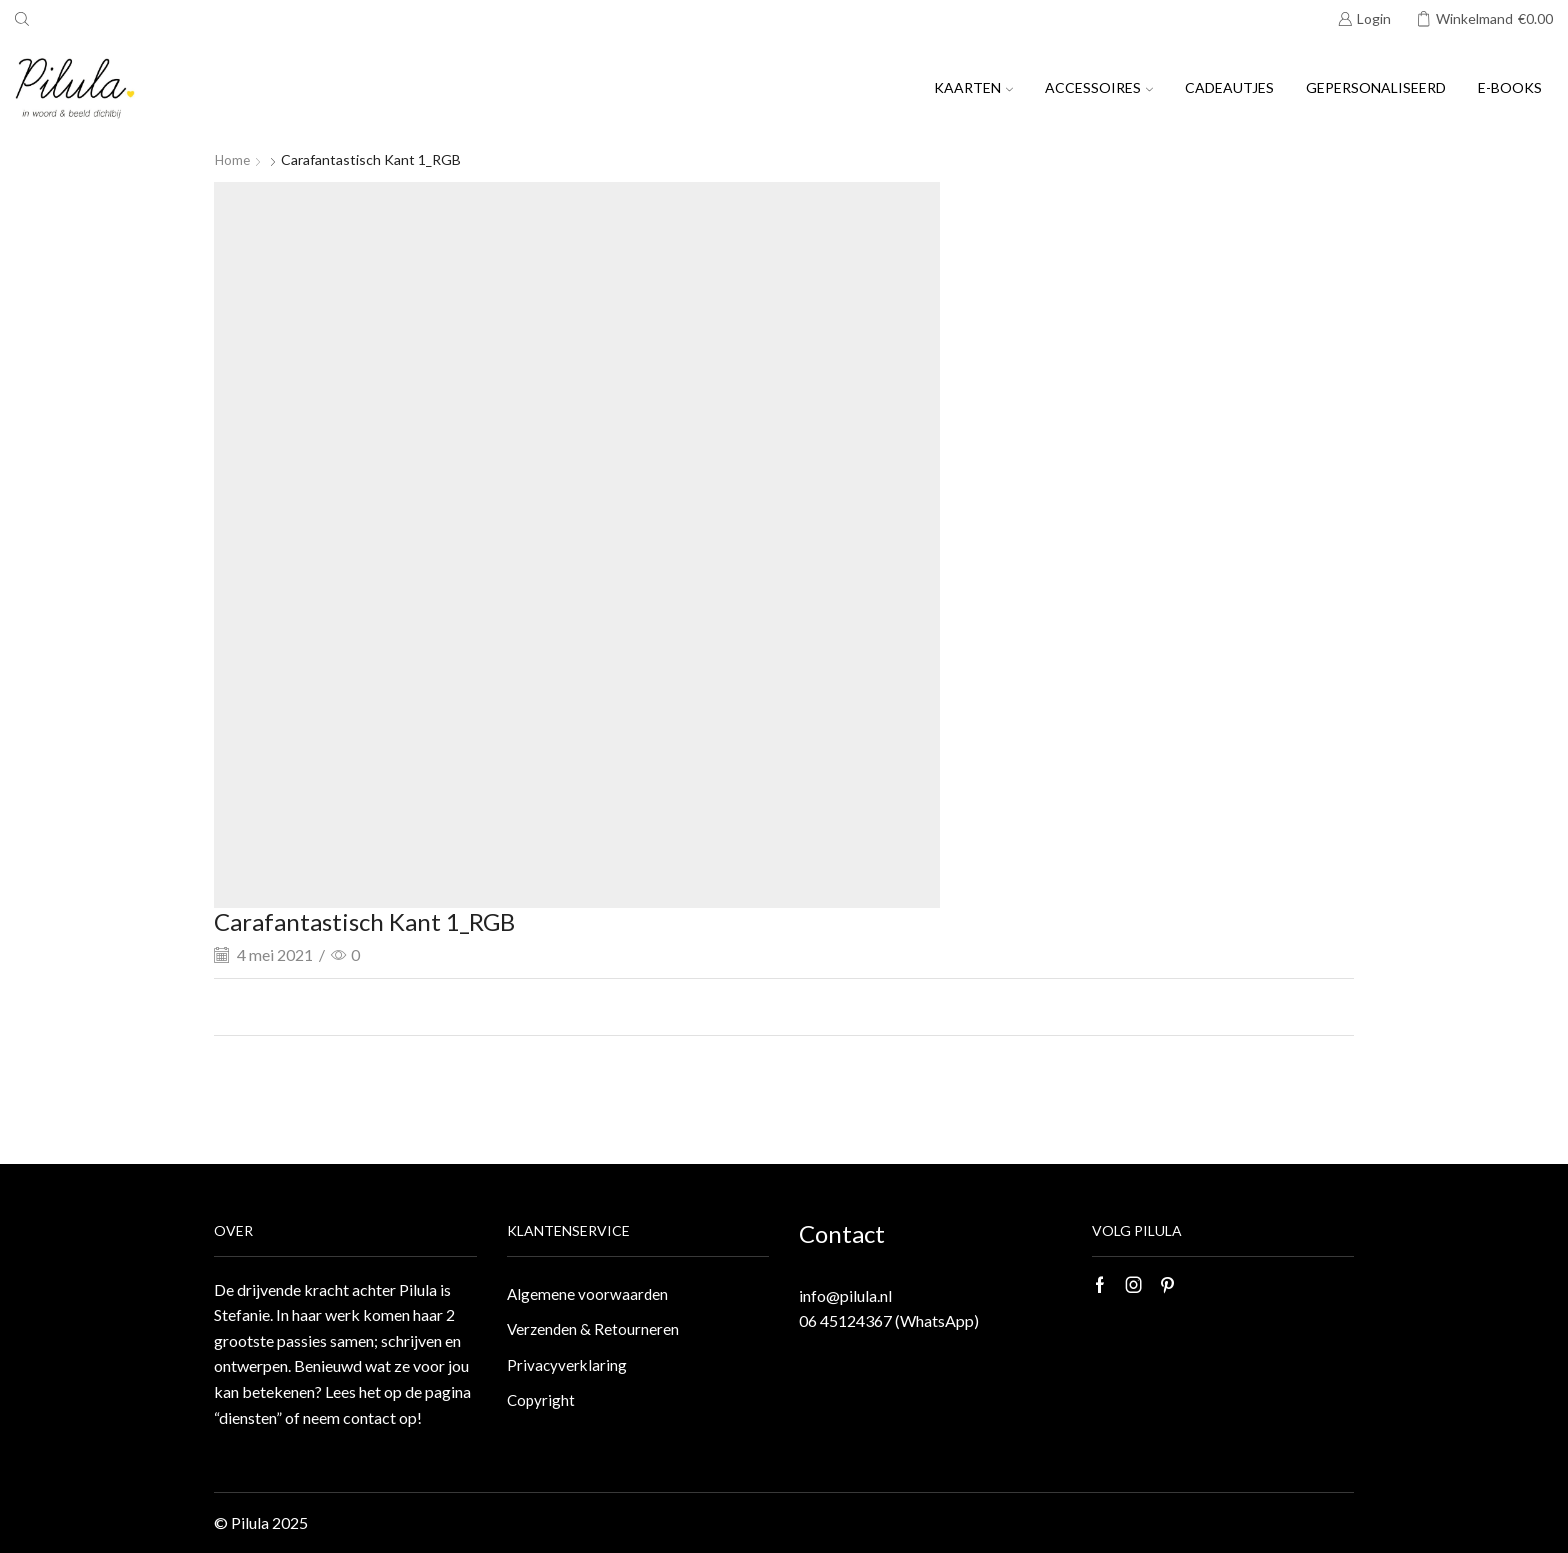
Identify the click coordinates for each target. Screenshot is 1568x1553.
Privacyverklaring (568, 1367)
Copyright (542, 1404)
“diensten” (248, 1417)
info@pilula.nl (845, 1295)
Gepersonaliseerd (1376, 87)
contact (369, 1417)
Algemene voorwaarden (588, 1294)
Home (233, 159)
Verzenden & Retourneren (594, 1331)
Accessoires (1099, 87)
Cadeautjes (1229, 87)
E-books (1510, 87)
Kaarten (973, 87)
